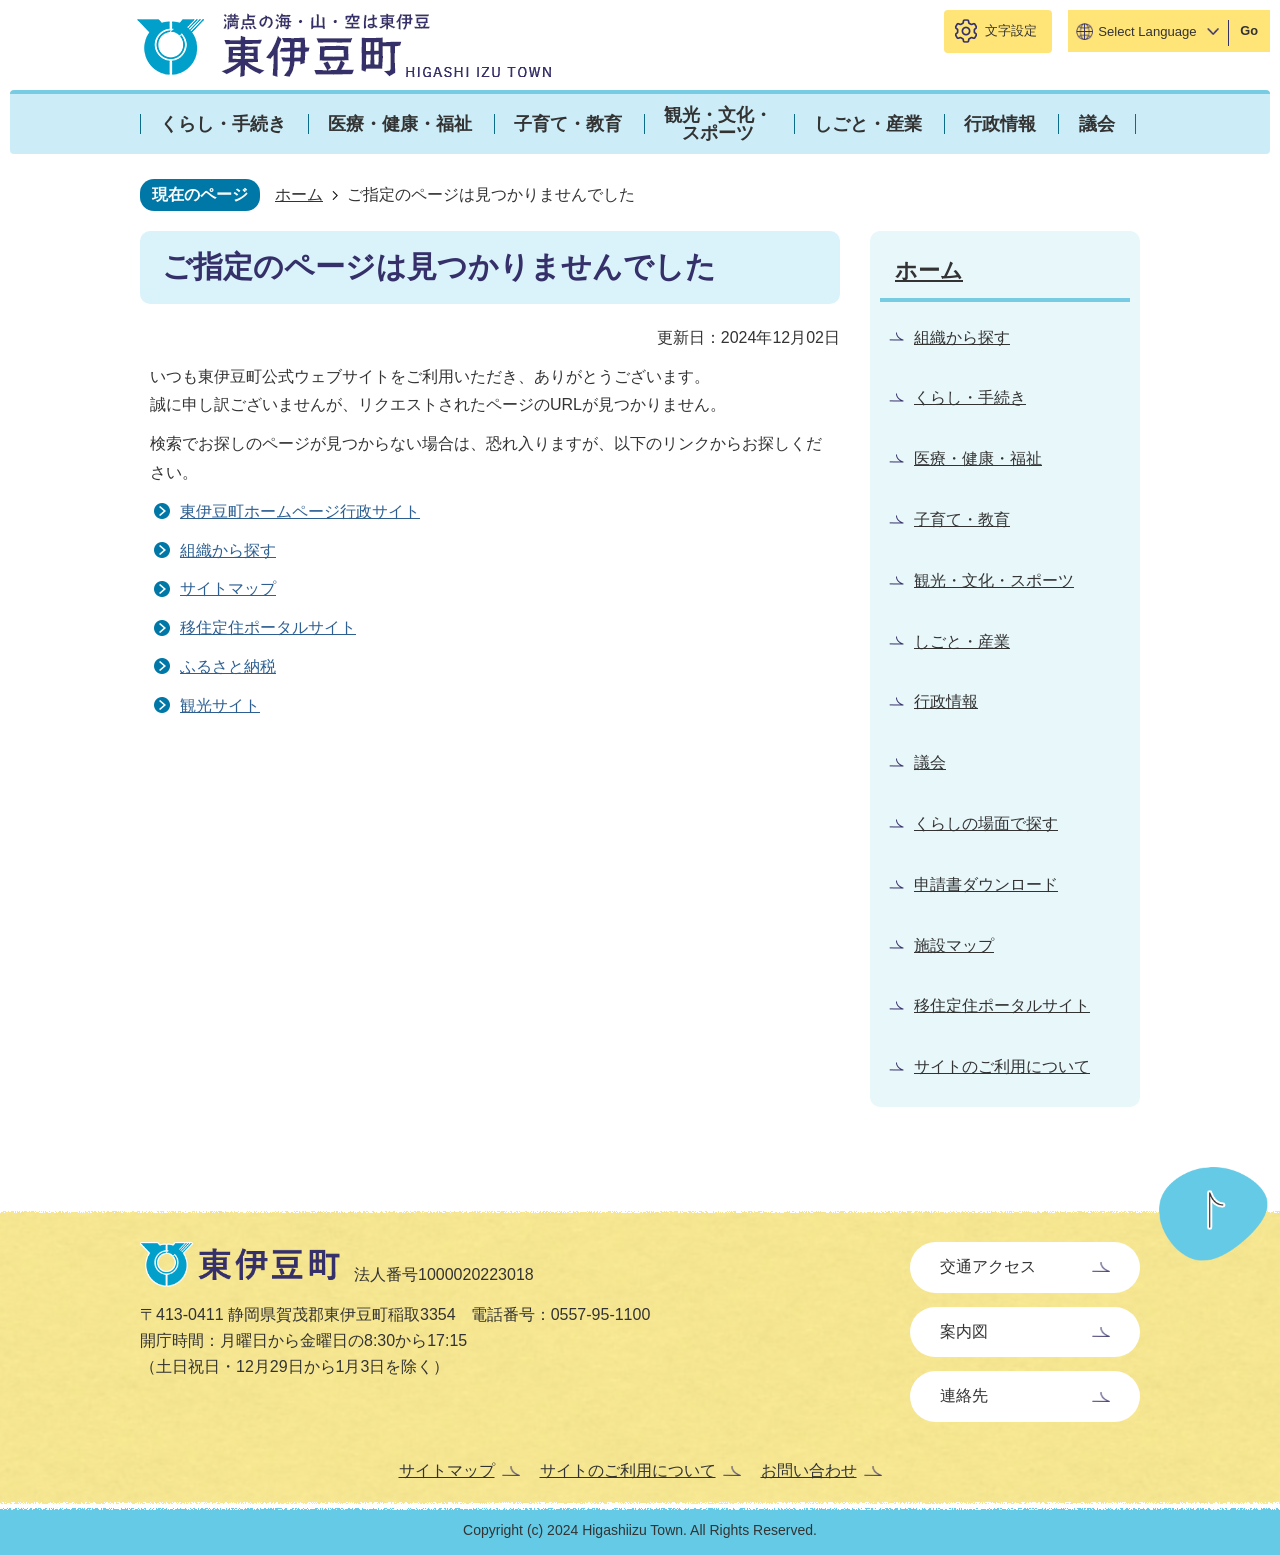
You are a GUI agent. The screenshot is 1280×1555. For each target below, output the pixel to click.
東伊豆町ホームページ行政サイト (300, 511)
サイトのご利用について (628, 1470)
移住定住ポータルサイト (268, 627)
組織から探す (228, 550)
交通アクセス (988, 1266)
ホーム (299, 194)
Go (1249, 30)
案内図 (964, 1331)
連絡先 (964, 1395)
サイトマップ (228, 588)
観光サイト (220, 705)
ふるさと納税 (228, 666)
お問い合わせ (809, 1470)
